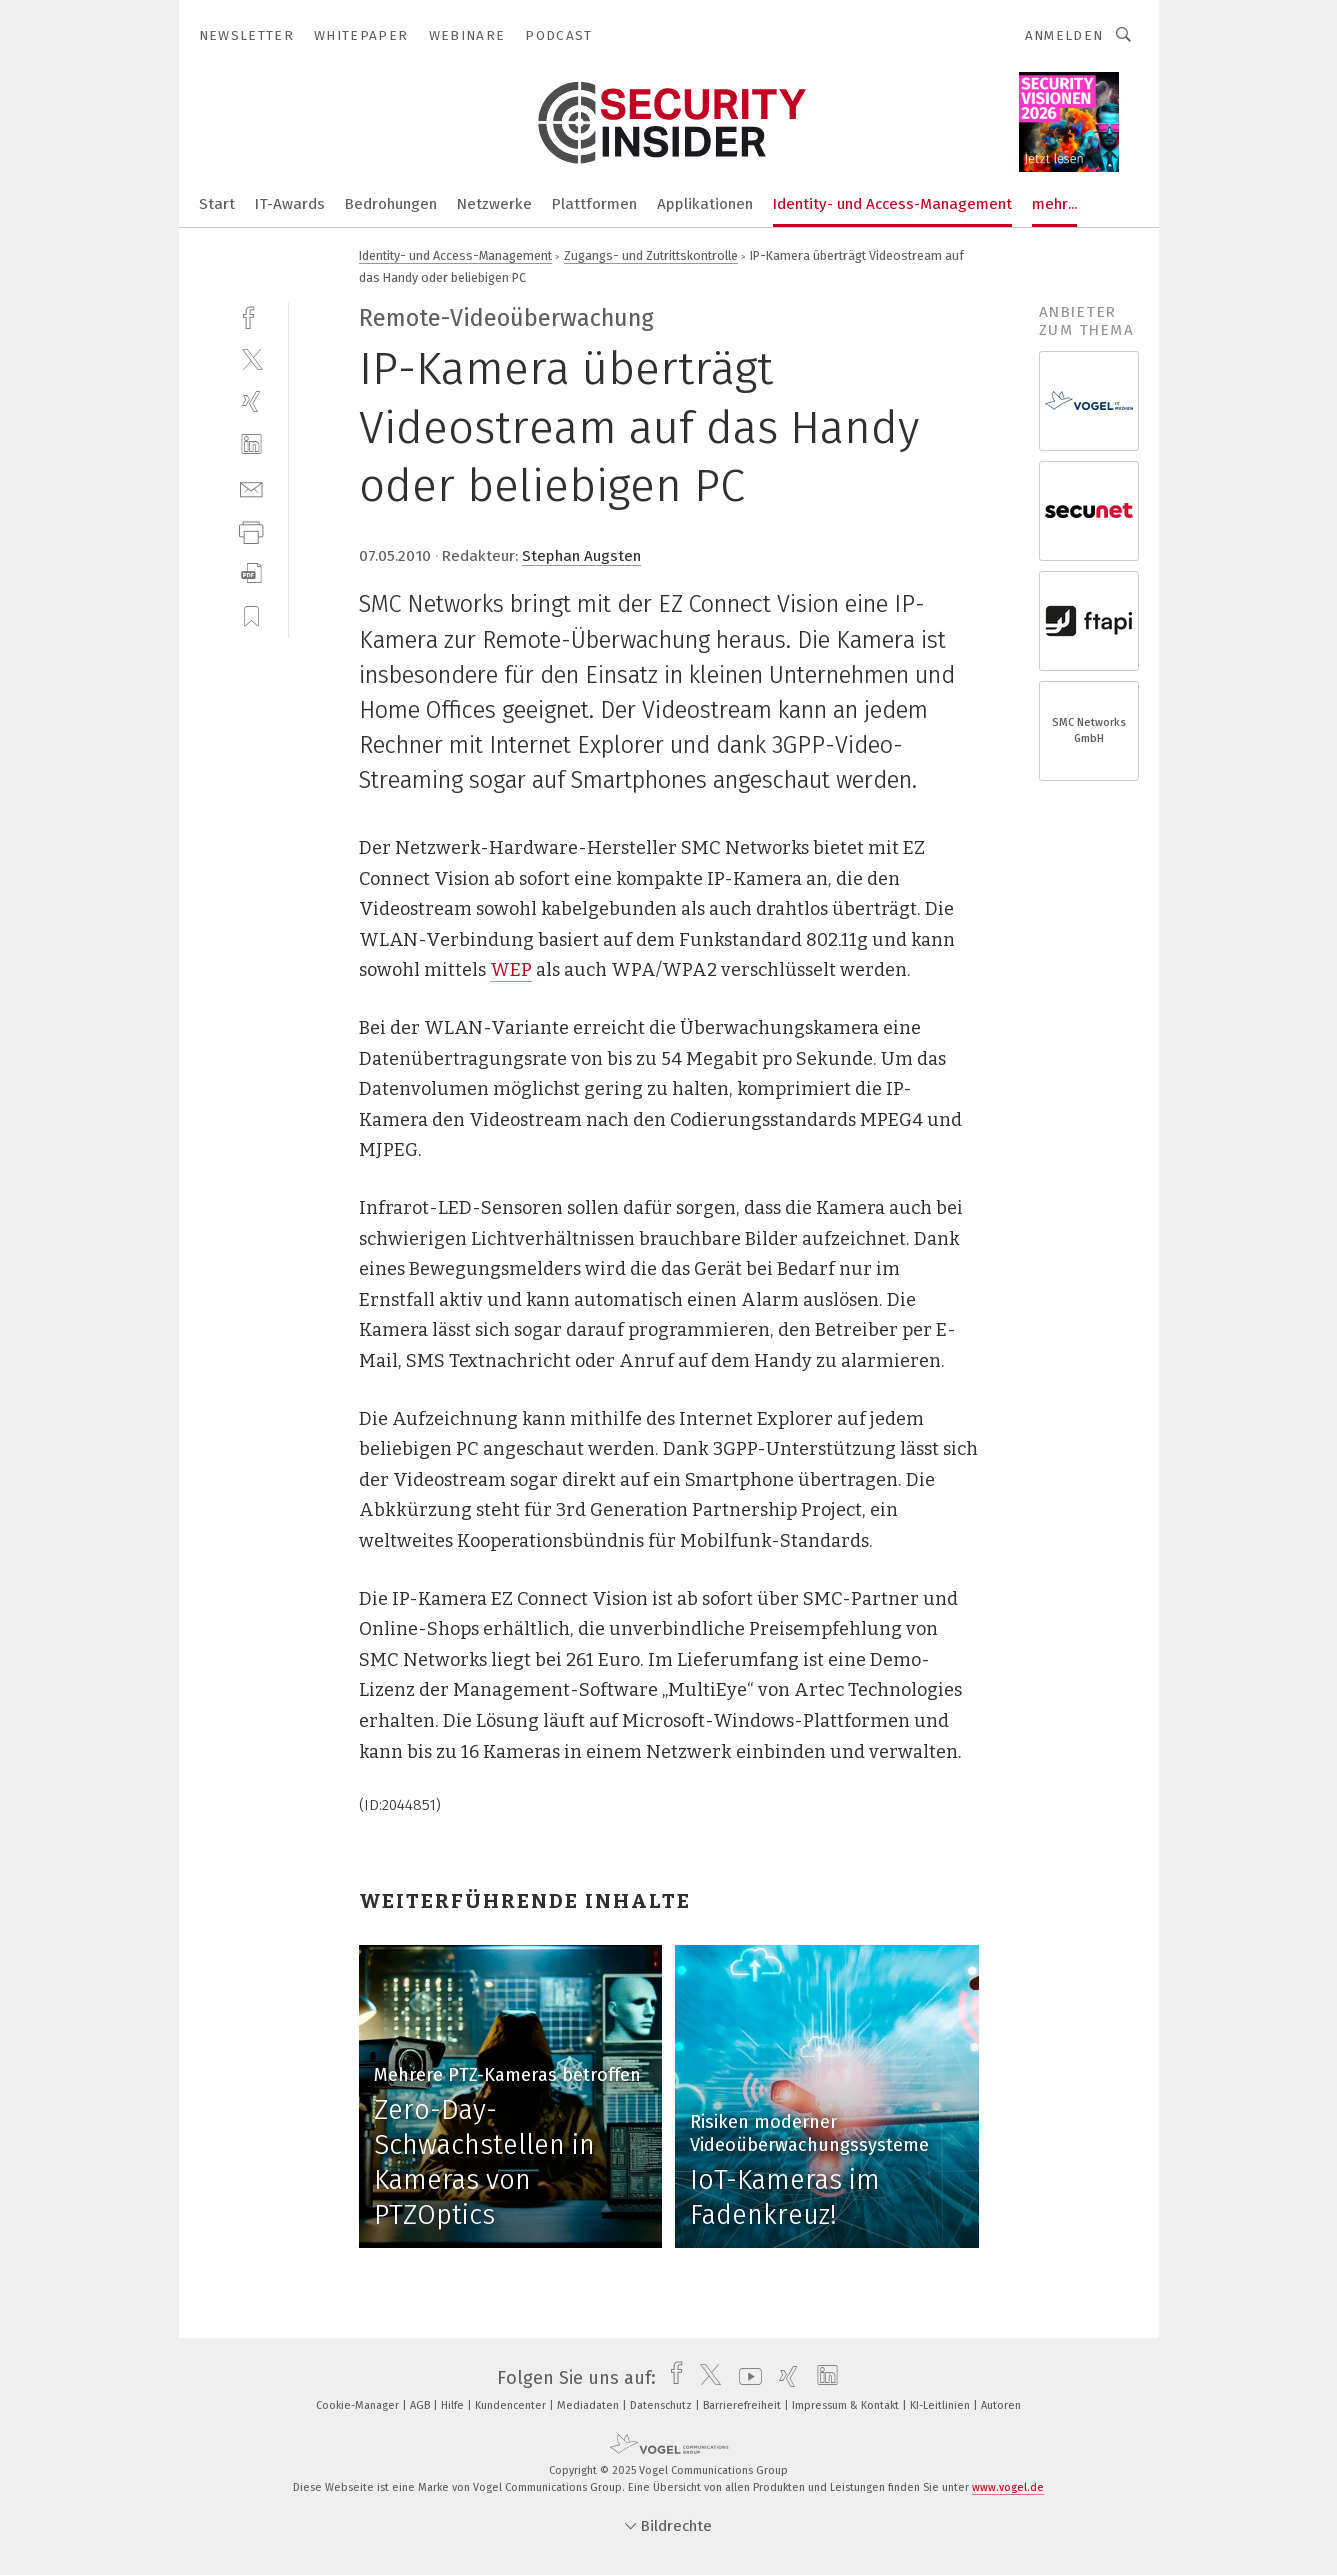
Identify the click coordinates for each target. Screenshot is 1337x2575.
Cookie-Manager (359, 2405)
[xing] (251, 401)
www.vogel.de (1008, 2487)
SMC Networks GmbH (1089, 730)
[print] (251, 530)
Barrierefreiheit (743, 2405)
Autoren (1001, 2405)
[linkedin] (251, 444)
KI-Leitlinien (941, 2405)
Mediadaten (589, 2405)
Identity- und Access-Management (892, 204)
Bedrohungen (391, 204)
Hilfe (454, 2405)
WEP (511, 970)
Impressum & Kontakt (847, 2405)
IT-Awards (290, 204)
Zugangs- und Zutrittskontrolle (651, 255)
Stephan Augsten (581, 556)
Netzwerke (494, 204)
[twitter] (251, 358)
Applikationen (705, 204)
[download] (251, 573)
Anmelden (1064, 35)
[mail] (251, 487)
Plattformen (594, 204)
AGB (421, 2405)
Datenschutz (662, 2405)
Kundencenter (512, 2405)
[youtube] (745, 2378)
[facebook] (251, 315)
